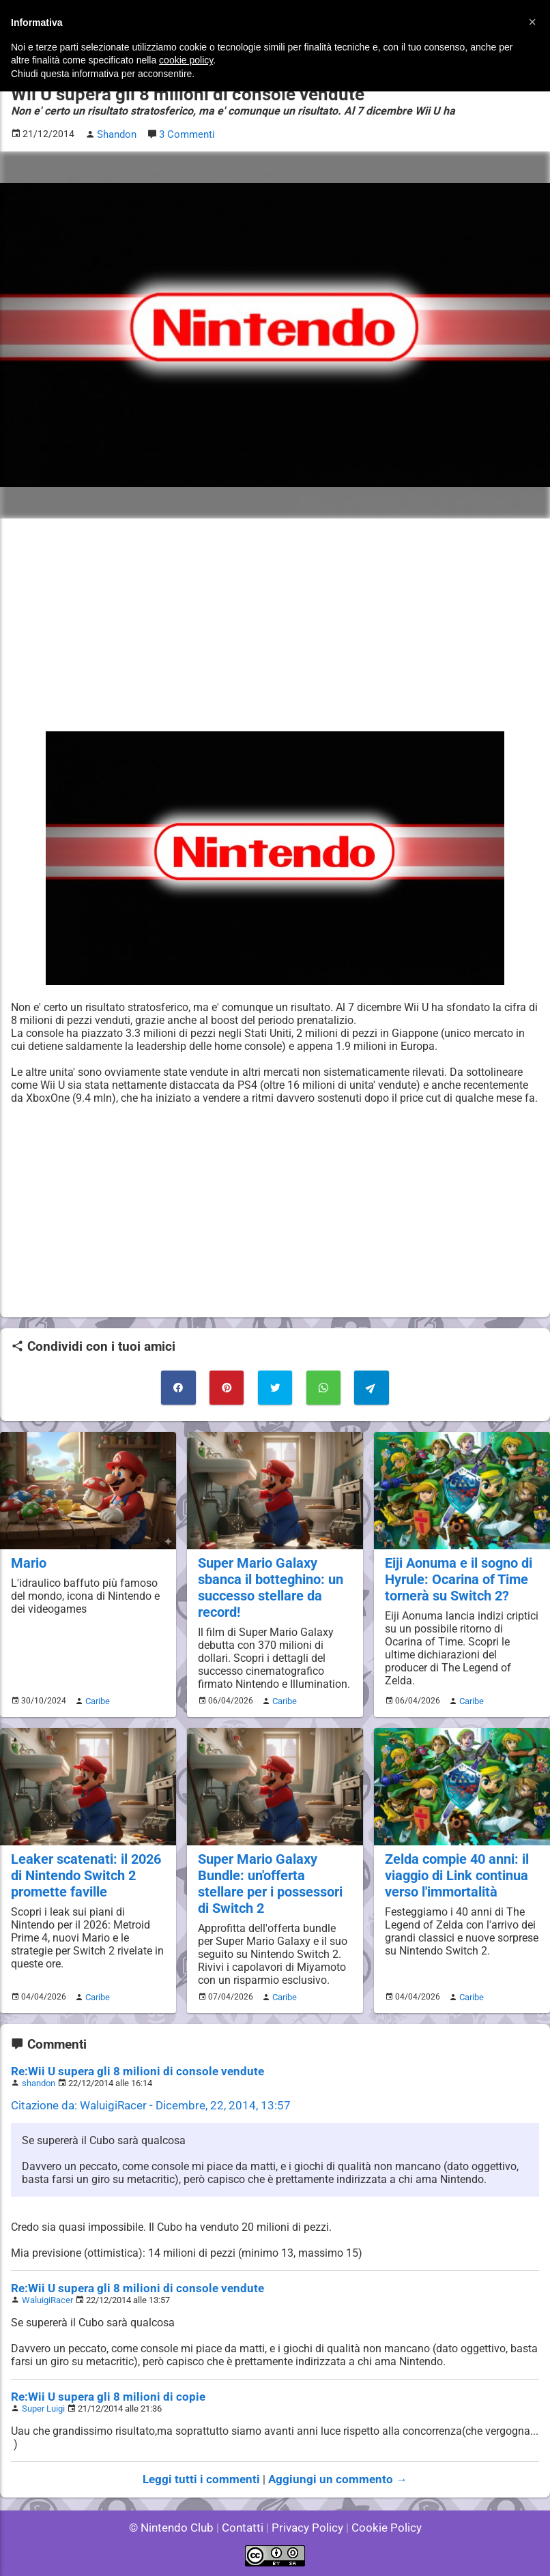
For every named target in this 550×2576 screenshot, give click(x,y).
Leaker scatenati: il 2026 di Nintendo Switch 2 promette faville (83, 1881)
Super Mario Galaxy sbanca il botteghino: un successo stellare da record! (268, 1596)
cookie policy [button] (186, 60)
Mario (28, 1573)
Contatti (244, 2527)
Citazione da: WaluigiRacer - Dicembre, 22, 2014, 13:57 (142, 2108)
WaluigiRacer (47, 2303)
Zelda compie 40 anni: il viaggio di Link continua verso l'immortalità (455, 1881)
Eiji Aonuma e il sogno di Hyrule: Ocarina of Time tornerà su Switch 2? (457, 1588)
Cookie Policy (380, 2527)
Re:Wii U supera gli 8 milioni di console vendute (127, 2074)
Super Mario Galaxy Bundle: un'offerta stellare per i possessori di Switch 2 (273, 1889)
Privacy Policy (306, 2527)
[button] (532, 22)
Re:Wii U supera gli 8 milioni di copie (100, 2399)
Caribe (95, 1708)
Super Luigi (43, 2411)
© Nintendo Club (177, 2527)
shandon (38, 2086)
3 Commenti (186, 134)
